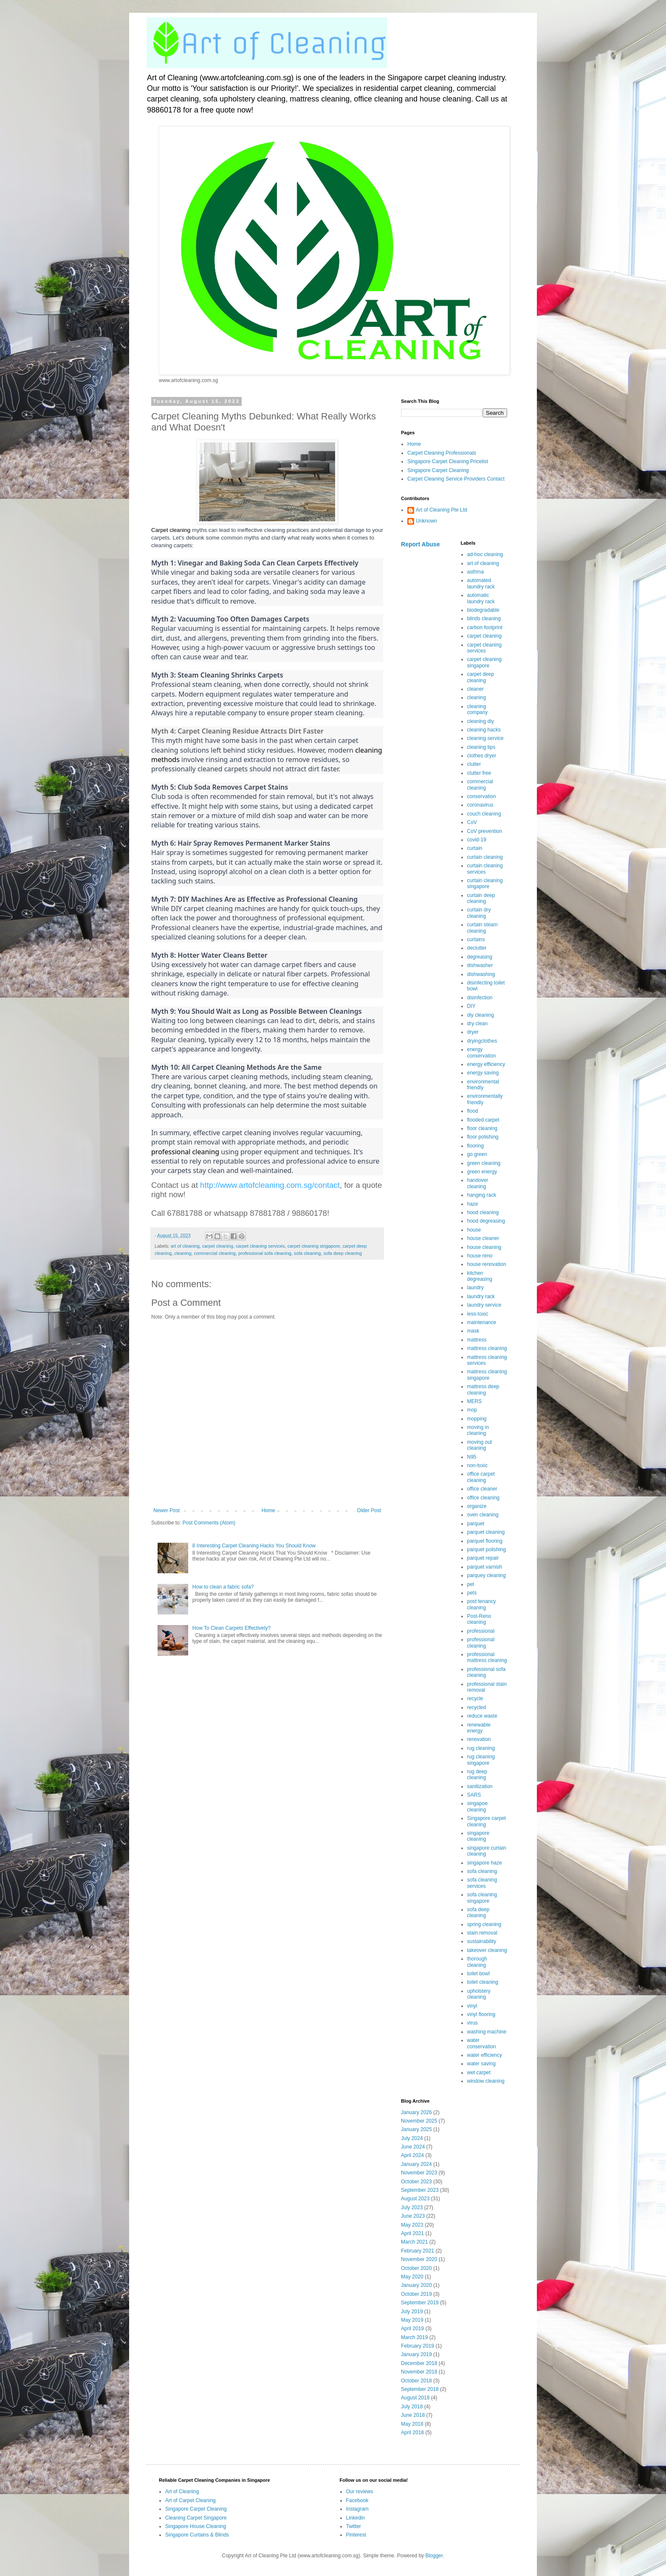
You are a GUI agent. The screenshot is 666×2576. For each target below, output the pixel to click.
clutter (474, 764)
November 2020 (419, 2259)
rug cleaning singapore (481, 1760)
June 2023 (413, 2216)
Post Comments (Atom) (208, 1523)
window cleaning (486, 2081)
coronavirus (480, 805)
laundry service (484, 1305)
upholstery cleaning (479, 1994)
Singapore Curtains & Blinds (197, 2535)
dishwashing (481, 974)
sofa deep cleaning (342, 1253)
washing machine (487, 2032)
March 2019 (414, 2337)
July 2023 (412, 2207)
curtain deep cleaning (481, 898)
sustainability (482, 1941)
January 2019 (416, 2354)
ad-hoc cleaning (485, 554)
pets (472, 1593)
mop (472, 1410)
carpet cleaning (217, 1246)
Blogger (434, 2556)
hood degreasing (486, 1221)
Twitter (353, 2526)
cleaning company (477, 709)
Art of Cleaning (182, 2491)
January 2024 (416, 2164)
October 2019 (416, 2294)
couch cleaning (484, 814)
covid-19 (476, 840)
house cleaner (483, 1238)
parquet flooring (484, 1541)
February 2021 (417, 2251)
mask (473, 1331)
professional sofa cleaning (264, 1253)
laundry (475, 1288)
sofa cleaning (307, 1253)
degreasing (479, 957)
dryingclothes (482, 1041)
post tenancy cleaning (481, 1604)
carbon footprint (484, 627)
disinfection (480, 998)
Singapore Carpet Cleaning (438, 470)
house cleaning (484, 1247)
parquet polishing (486, 1549)
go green (477, 1154)
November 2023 (419, 2173)
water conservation (481, 2043)
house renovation (486, 1264)
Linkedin (355, 2518)
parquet (476, 1524)
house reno (480, 1256)
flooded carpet (483, 1120)
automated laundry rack (481, 583)
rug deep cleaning (477, 1774)
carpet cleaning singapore (314, 1246)
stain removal (482, 1933)
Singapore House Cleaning (195, 2526)
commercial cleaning (214, 1253)
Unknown (426, 521)
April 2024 (412, 2155)
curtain (475, 848)
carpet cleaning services (260, 1246)
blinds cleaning (484, 619)
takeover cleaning (487, 1950)
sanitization (480, 1786)
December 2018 (419, 2363)
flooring (475, 1146)
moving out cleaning (479, 1445)
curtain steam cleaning (482, 928)
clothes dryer (482, 756)
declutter (477, 948)
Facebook (357, 2500)
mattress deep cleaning (483, 1389)
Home (268, 1510)
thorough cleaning (477, 1962)
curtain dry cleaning (479, 913)
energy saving (483, 1073)
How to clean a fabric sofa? (223, 1587)
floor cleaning (482, 1128)
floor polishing (483, 1137)
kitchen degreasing (479, 1276)
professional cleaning (481, 1642)
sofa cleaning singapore (482, 1898)
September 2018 (420, 2389)
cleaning (182, 1253)
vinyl (472, 2006)
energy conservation (481, 1052)
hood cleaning (483, 1212)
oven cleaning (483, 1515)
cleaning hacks (484, 730)
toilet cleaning (482, 1982)
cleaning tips (481, 747)
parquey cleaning (486, 1575)
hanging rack (482, 1195)
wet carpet (479, 2072)
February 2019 (417, 2346)
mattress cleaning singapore (487, 1375)
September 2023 (420, 2190)
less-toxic (477, 1314)
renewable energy (479, 1728)
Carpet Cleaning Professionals (441, 453)
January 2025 (416, 2129)
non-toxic (477, 1465)
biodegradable (483, 610)
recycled (476, 1707)
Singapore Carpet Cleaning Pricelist (447, 461)
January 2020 (416, 2285)
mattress (477, 1340)
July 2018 (412, 2407)
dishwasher (480, 965)
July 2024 (412, 2138)
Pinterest (356, 2535)
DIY (471, 1006)
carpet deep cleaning (480, 677)
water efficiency (484, 2055)
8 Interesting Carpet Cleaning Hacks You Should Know (254, 1546)
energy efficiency (486, 1064)
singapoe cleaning (477, 1806)
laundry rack (481, 1296)
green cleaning (484, 1163)
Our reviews (359, 2491)
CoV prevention (484, 831)
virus (472, 2023)
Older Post (369, 1510)
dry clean (477, 1023)
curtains (476, 939)
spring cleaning (484, 1924)
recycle (475, 1698)
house (474, 1230)
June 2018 (413, 2415)
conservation (481, 796)
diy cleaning (480, 1015)
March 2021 (414, 2242)
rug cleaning (481, 1748)
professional (481, 1631)
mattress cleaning (487, 1348)
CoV (472, 822)
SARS (474, 1795)
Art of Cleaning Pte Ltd (441, 510)
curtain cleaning (485, 857)
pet (470, 1584)
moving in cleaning (478, 1430)
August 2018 (415, 2398)
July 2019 (412, 2311)
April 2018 (412, 2432)
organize (477, 1506)
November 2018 (419, 2372)
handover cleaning (477, 1183)
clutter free (479, 773)
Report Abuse (420, 544)
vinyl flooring (481, 2014)
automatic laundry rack (481, 598)
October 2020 (416, 2268)
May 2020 (412, 2277)
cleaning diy (480, 721)
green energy (482, 1172)
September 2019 (420, 2303)
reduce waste (482, 1716)
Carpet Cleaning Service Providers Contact (456, 479)
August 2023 (415, 2199)
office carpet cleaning (481, 1477)
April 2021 (412, 2233)
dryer (473, 1032)
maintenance (482, 1322)
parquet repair (483, 1558)
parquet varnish (484, 1567)
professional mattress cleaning (487, 1657)
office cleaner (482, 1489)
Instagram (357, 2509)
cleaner (475, 689)
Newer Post (166, 1510)
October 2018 (416, 2381)
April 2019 (412, 2328)
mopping (477, 1419)
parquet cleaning (486, 1532)
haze (472, 1204)
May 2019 (412, 2320)
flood (472, 1111)
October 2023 (416, 2182)
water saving (481, 2064)
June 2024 (413, 2147)
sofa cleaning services (482, 1883)
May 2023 (412, 2225)
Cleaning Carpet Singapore (196, 2518)
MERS (474, 1401)
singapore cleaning (478, 1836)
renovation (479, 1739)
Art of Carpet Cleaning (190, 2500)
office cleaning (483, 1498)
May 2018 (412, 2424)
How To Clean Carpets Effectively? (231, 1628)
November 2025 (419, 2121)
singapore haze (484, 1863)
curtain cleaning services (485, 869)
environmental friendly (483, 1085)
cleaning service (485, 738)
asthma (475, 572)
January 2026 (416, 2112)
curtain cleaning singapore (485, 883)
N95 (472, 1457)
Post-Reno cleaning (479, 1619)
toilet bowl (478, 1974)
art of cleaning (185, 1246)
